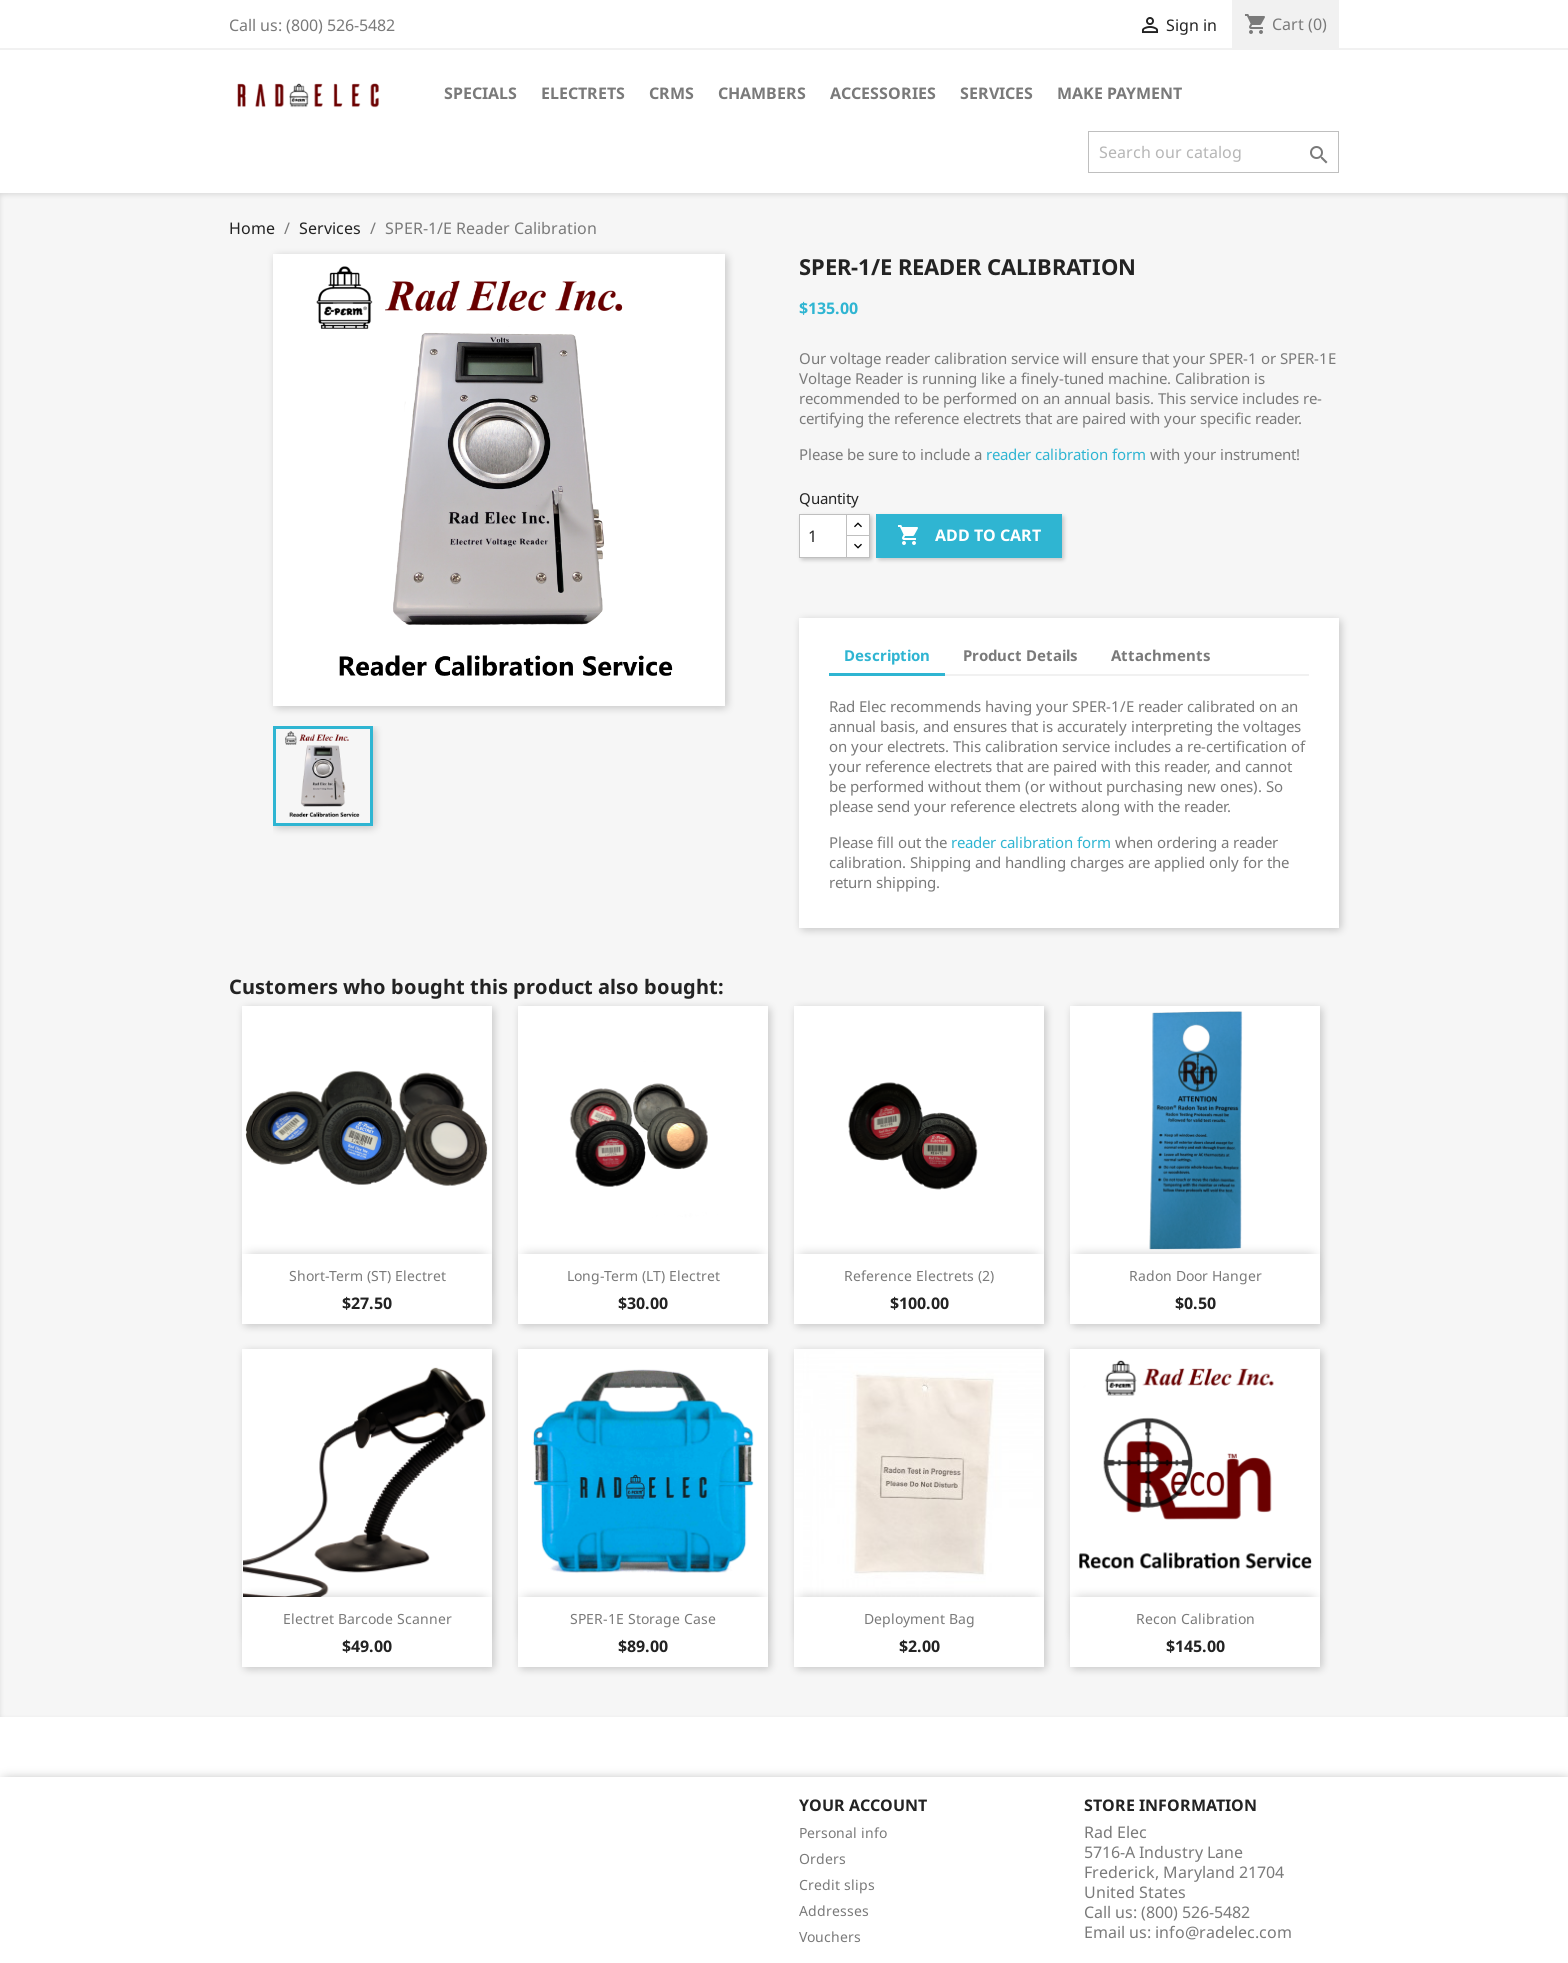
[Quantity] (823, 536)
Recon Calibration (1195, 1618)
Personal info (843, 1832)
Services (996, 93)
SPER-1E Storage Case (643, 1618)
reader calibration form (1066, 454)
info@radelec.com (1223, 1932)
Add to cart (969, 536)
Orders (822, 1858)
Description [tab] (887, 655)
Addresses (834, 1910)
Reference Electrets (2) (919, 1275)
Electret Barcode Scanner (367, 1618)
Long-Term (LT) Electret (643, 1275)
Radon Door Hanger (1195, 1275)
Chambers (762, 93)
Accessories (883, 93)
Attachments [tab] (1161, 655)
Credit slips (837, 1884)
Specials (480, 93)
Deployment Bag (919, 1618)
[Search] (1213, 152)
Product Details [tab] (1020, 655)
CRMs (671, 93)
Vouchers (830, 1936)
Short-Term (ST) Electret (367, 1275)
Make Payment (1119, 93)
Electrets (583, 93)
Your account (863, 1805)
